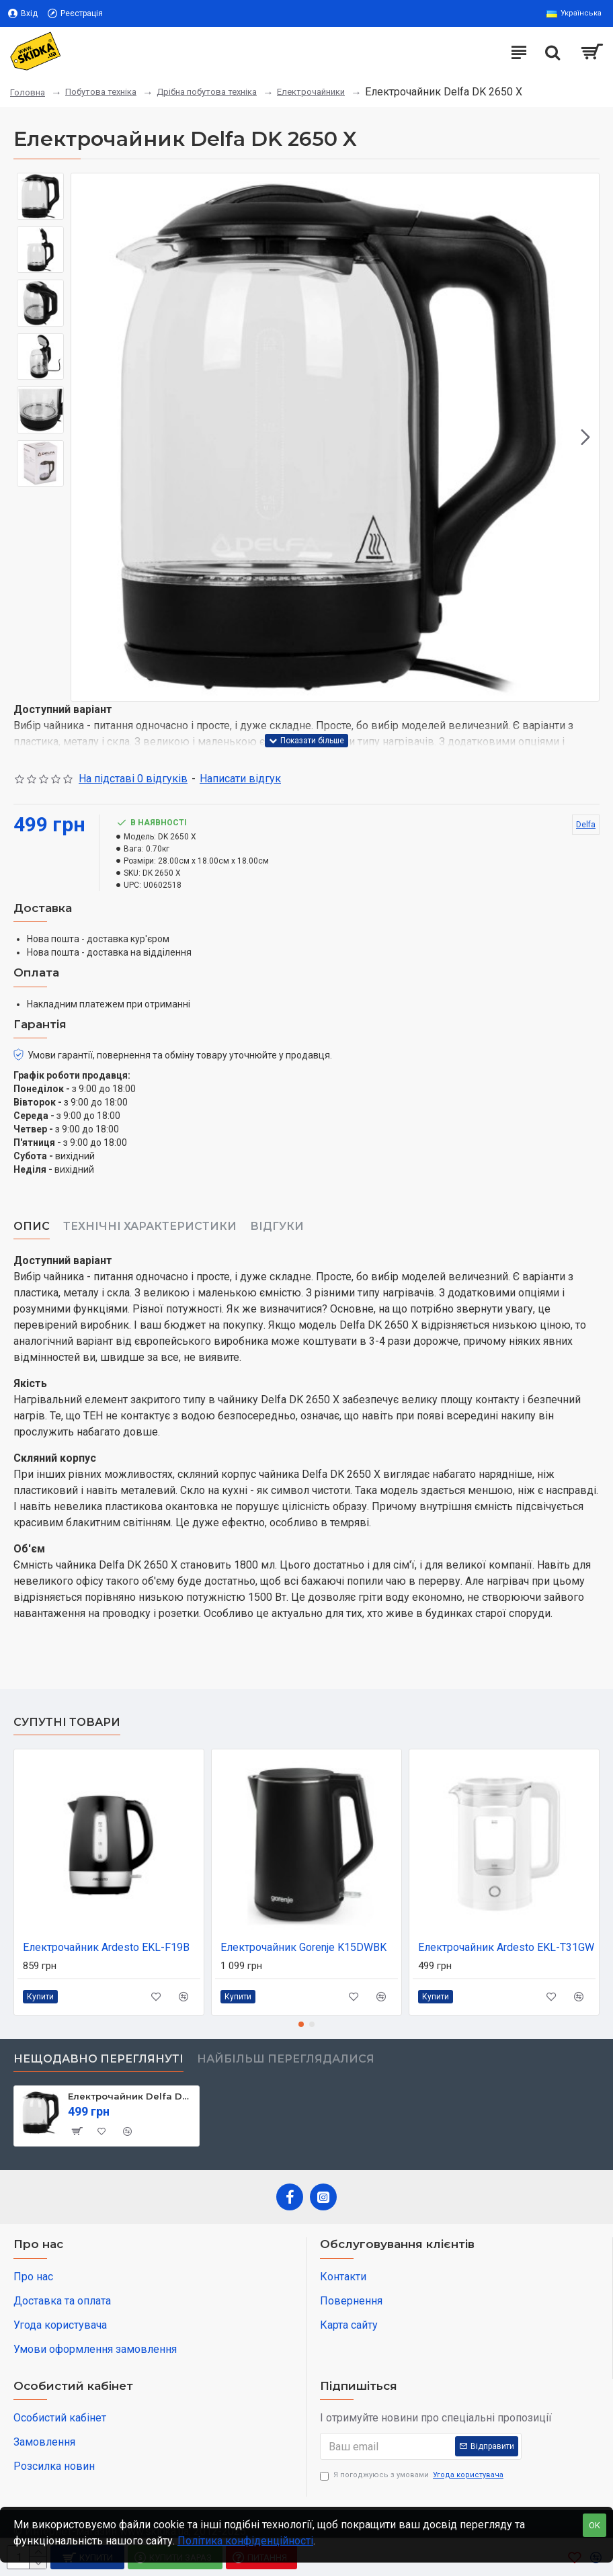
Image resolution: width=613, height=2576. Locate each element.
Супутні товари (66, 1722)
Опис (31, 1226)
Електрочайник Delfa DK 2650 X (131, 2096)
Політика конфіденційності (245, 2540)
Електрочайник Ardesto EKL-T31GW (506, 1947)
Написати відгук (240, 778)
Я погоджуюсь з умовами (412, 2475)
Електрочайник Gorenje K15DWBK (303, 1947)
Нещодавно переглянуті (98, 2058)
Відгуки (277, 1226)
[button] (585, 437)
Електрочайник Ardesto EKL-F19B (106, 1947)
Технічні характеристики (150, 1226)
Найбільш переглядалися (285, 2058)
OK (594, 2525)
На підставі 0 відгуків (133, 778)
